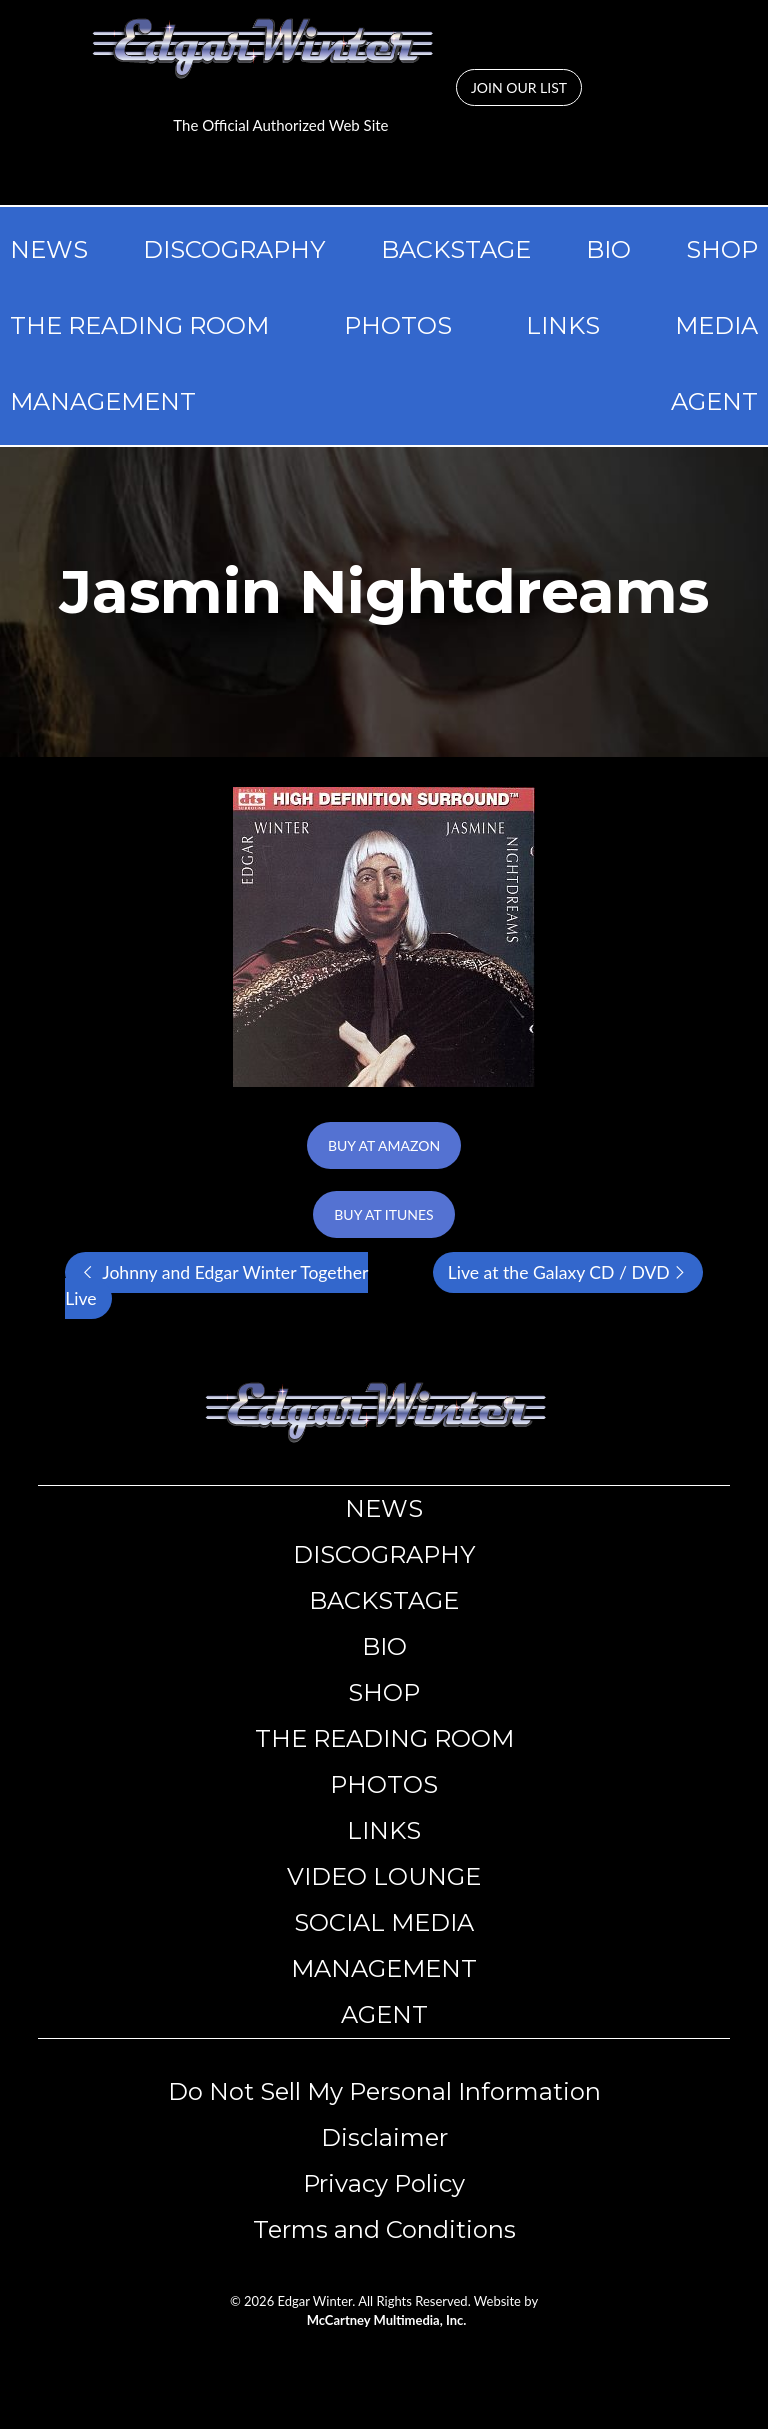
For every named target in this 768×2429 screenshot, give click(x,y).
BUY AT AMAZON (384, 1145)
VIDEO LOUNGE (384, 1876)
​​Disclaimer (384, 2137)
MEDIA (716, 325)
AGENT (714, 401)
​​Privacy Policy (384, 2183)
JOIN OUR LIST (519, 87)
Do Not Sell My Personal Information (384, 2091)
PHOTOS (398, 325)
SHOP (722, 249)
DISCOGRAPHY (234, 249)
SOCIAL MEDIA (384, 1922)
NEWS (49, 249)
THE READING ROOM (139, 325)
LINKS (563, 325)
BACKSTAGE (456, 249)
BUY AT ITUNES (383, 1214)
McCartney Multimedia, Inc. (387, 2320)
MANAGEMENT (103, 401)
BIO (608, 249)
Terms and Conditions (384, 2229)
